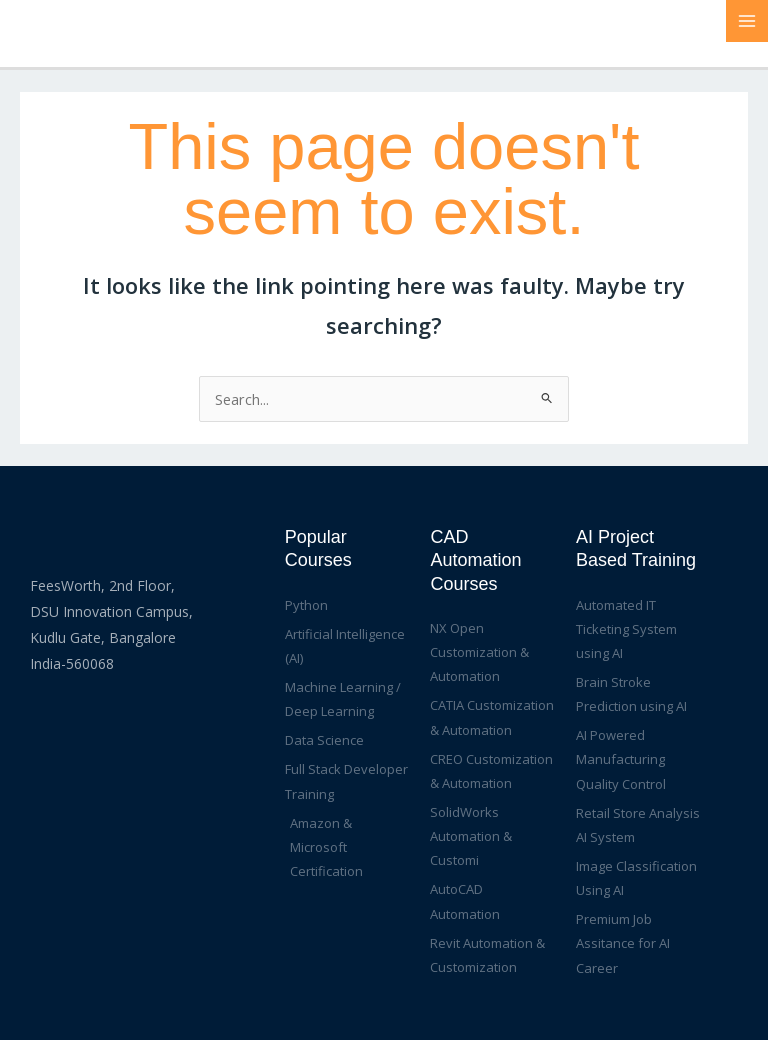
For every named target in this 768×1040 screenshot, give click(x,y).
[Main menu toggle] (747, 21)
